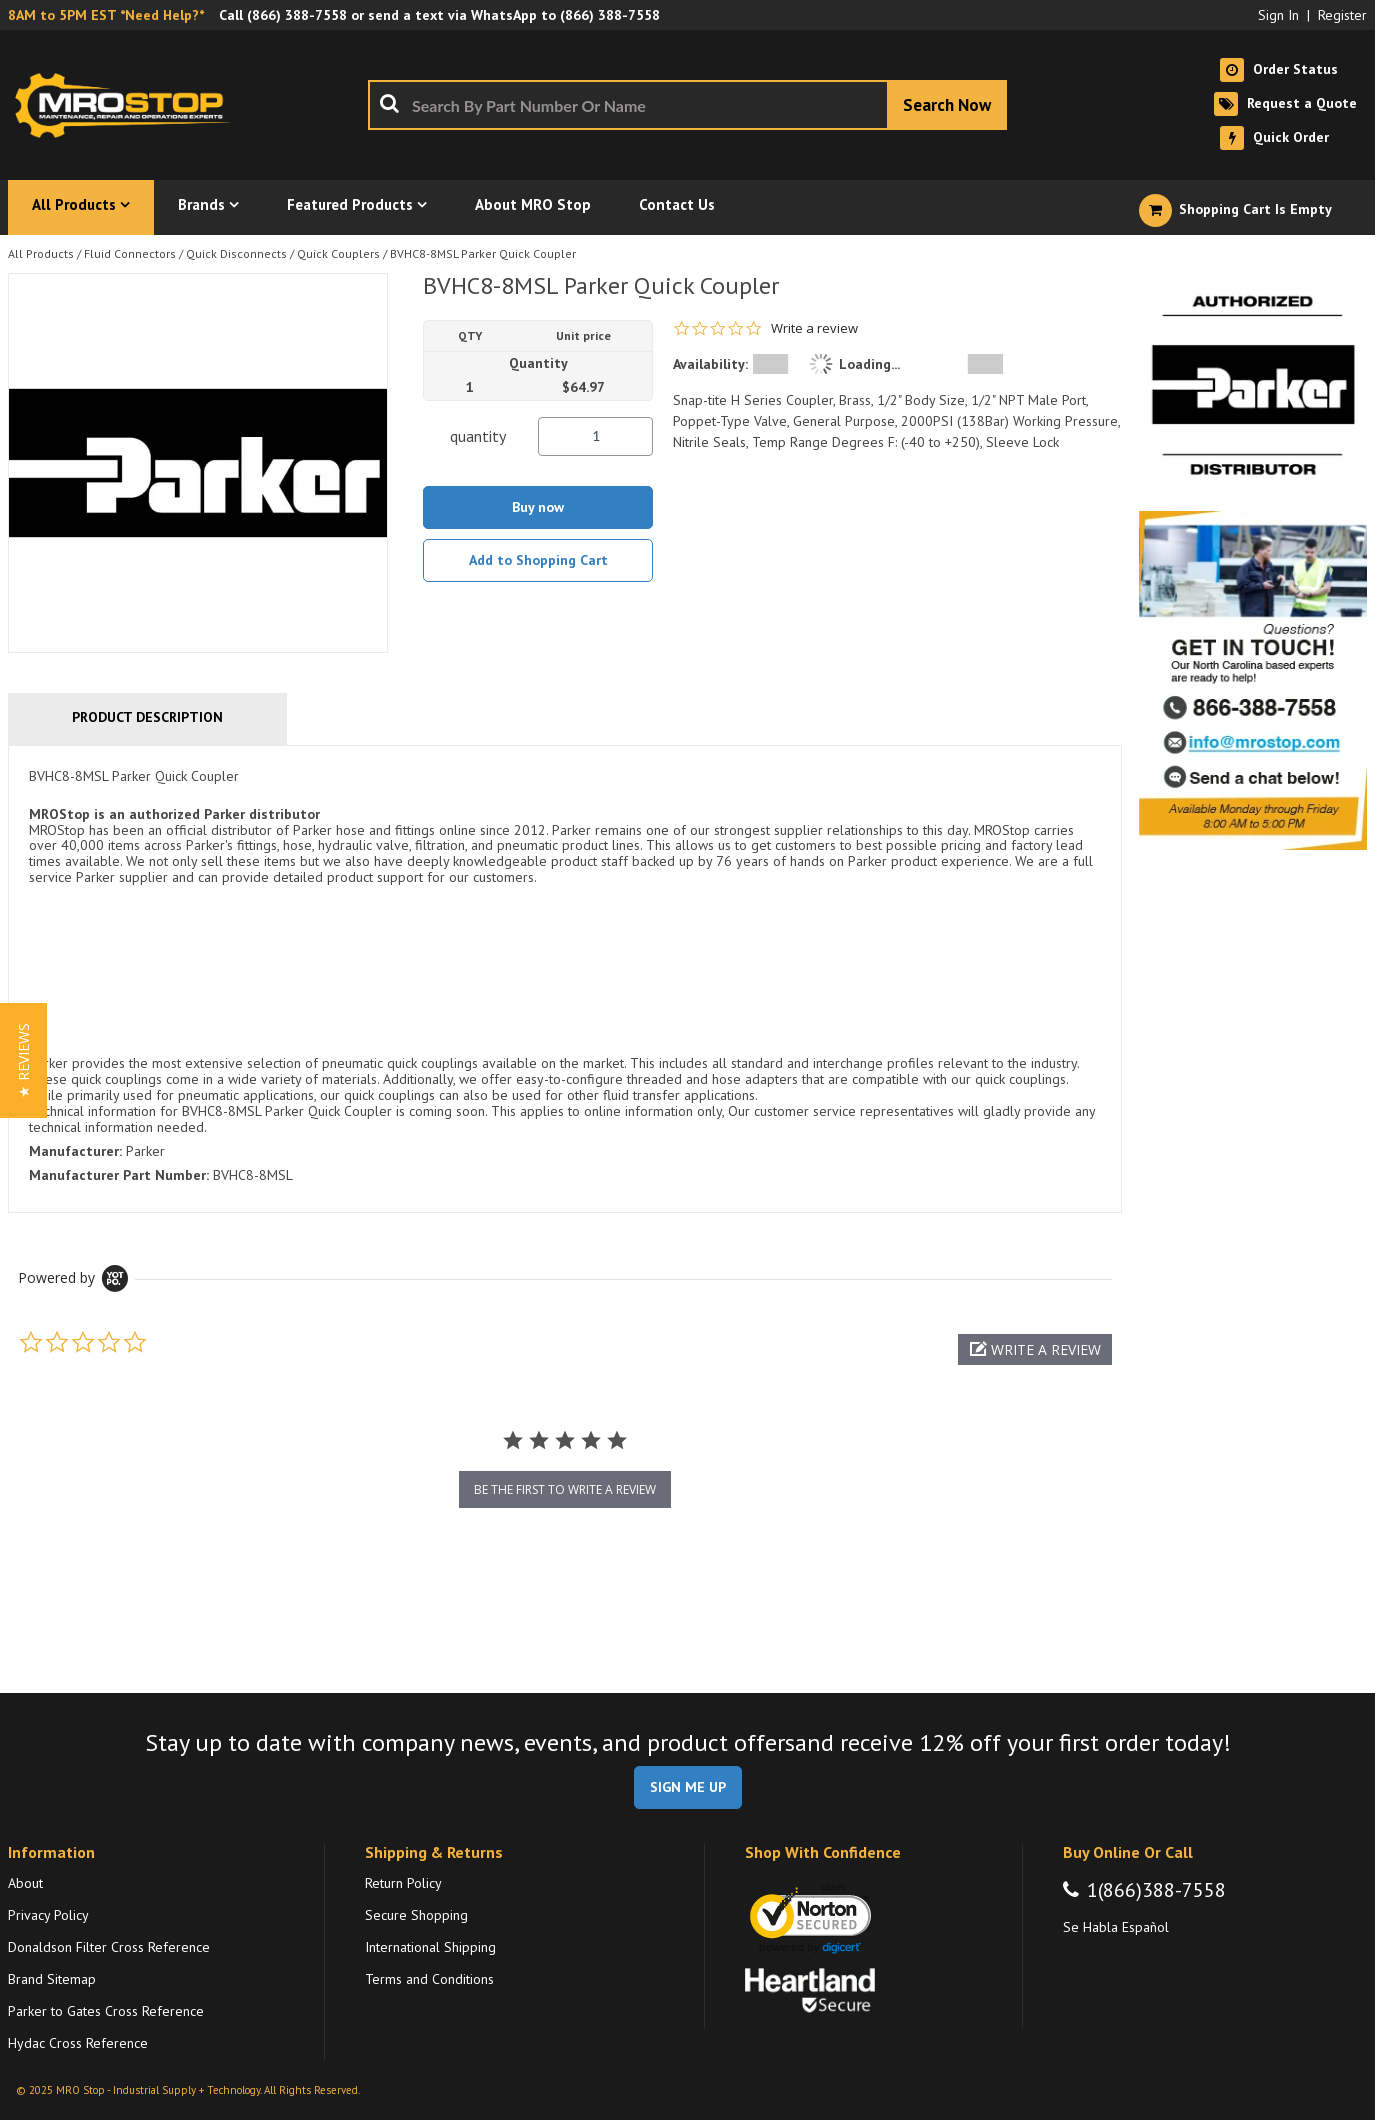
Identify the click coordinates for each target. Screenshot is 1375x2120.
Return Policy (403, 1883)
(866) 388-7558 (297, 15)
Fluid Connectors (130, 253)
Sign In (1278, 15)
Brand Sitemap (52, 1979)
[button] (1035, 1349)
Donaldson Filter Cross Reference (109, 1947)
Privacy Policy (48, 1915)
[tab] (565, 979)
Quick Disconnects (236, 253)
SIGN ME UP (688, 1787)
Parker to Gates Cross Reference (106, 2011)
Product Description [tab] (147, 717)
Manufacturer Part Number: (119, 1175)
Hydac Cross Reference (78, 2043)
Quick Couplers (338, 253)
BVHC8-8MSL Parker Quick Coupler (483, 253)
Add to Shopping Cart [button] (538, 560)
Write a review (814, 328)
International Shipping (430, 1947)
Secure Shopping (416, 1915)
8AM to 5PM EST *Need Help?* (106, 15)
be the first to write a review (565, 1489)
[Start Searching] (947, 105)
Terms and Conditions (429, 1979)
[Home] (128, 105)
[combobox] (687, 105)
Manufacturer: (75, 1151)
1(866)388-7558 (1156, 1890)
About (25, 1883)
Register (1342, 15)
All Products (41, 253)
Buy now (538, 507)
